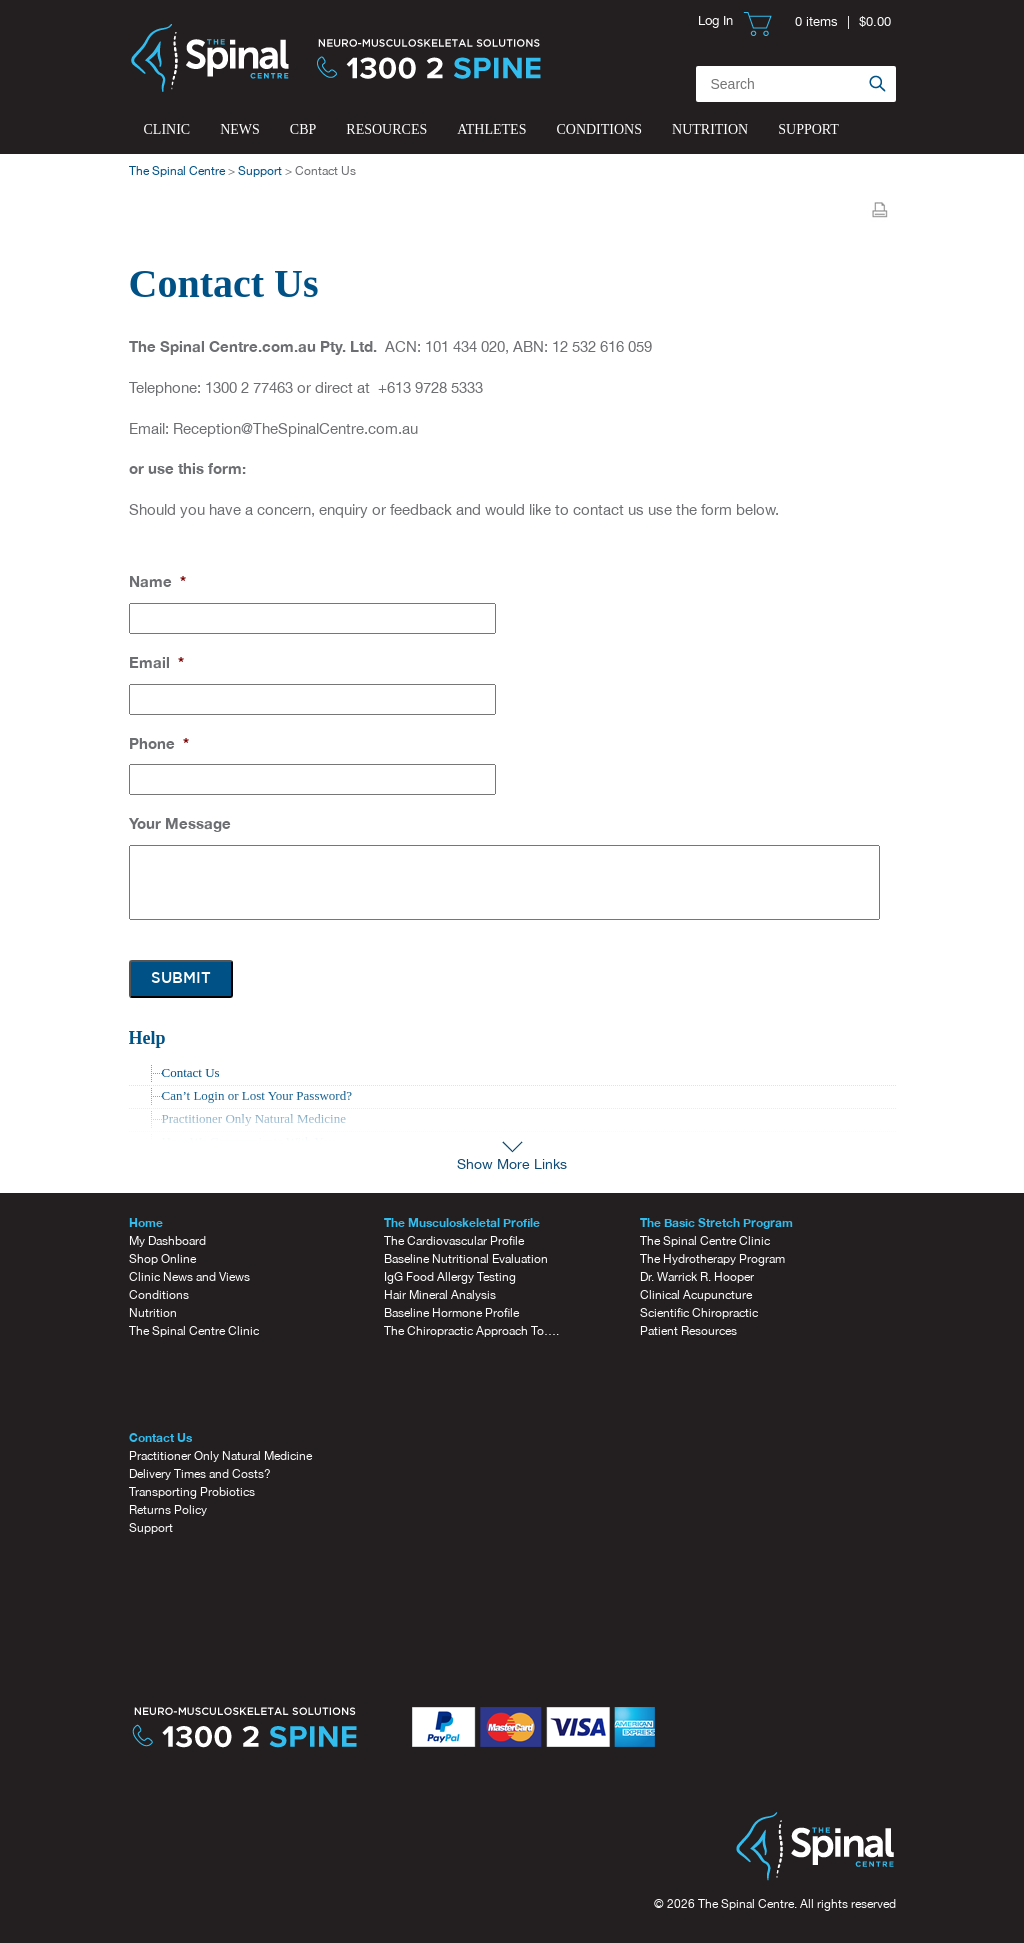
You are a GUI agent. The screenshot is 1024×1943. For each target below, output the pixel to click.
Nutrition (710, 129)
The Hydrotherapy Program (712, 1259)
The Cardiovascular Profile (454, 1241)
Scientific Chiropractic (699, 1313)
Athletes (491, 129)
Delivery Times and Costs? (200, 1474)
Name (157, 581)
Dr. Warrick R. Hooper (697, 1277)
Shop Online (162, 1259)
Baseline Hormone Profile (451, 1313)
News (240, 129)
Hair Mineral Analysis (440, 1295)
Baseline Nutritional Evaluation (466, 1259)
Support (808, 129)
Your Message (180, 823)
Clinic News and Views (189, 1277)
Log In (715, 20)
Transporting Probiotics (192, 1492)
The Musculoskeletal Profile (462, 1222)
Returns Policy (168, 1510)
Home (146, 1222)
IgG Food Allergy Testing (450, 1277)
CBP (303, 129)
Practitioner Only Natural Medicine (220, 1456)
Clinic (167, 129)
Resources (386, 129)
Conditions (599, 129)
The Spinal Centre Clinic (194, 1331)
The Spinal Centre (177, 171)
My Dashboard (167, 1241)
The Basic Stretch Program (716, 1222)
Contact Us (191, 1072)
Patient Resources (688, 1331)
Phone (159, 743)
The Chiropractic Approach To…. (471, 1331)
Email (156, 662)
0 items (816, 21)
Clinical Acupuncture (696, 1295)
